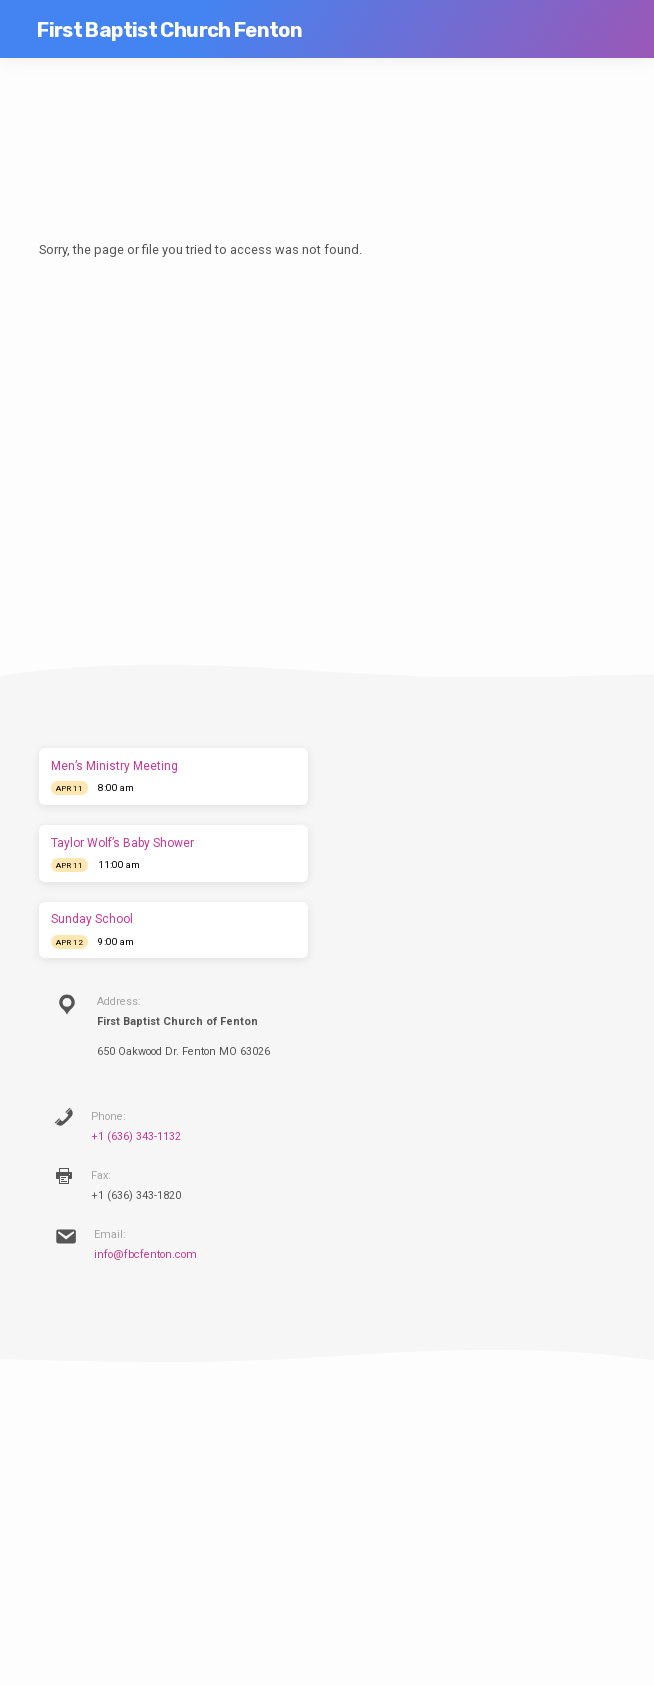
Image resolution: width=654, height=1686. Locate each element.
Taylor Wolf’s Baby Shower (122, 843)
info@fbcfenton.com (145, 1254)
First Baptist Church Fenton (169, 30)
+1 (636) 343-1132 (136, 1136)
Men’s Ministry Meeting (114, 766)
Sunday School (92, 919)
